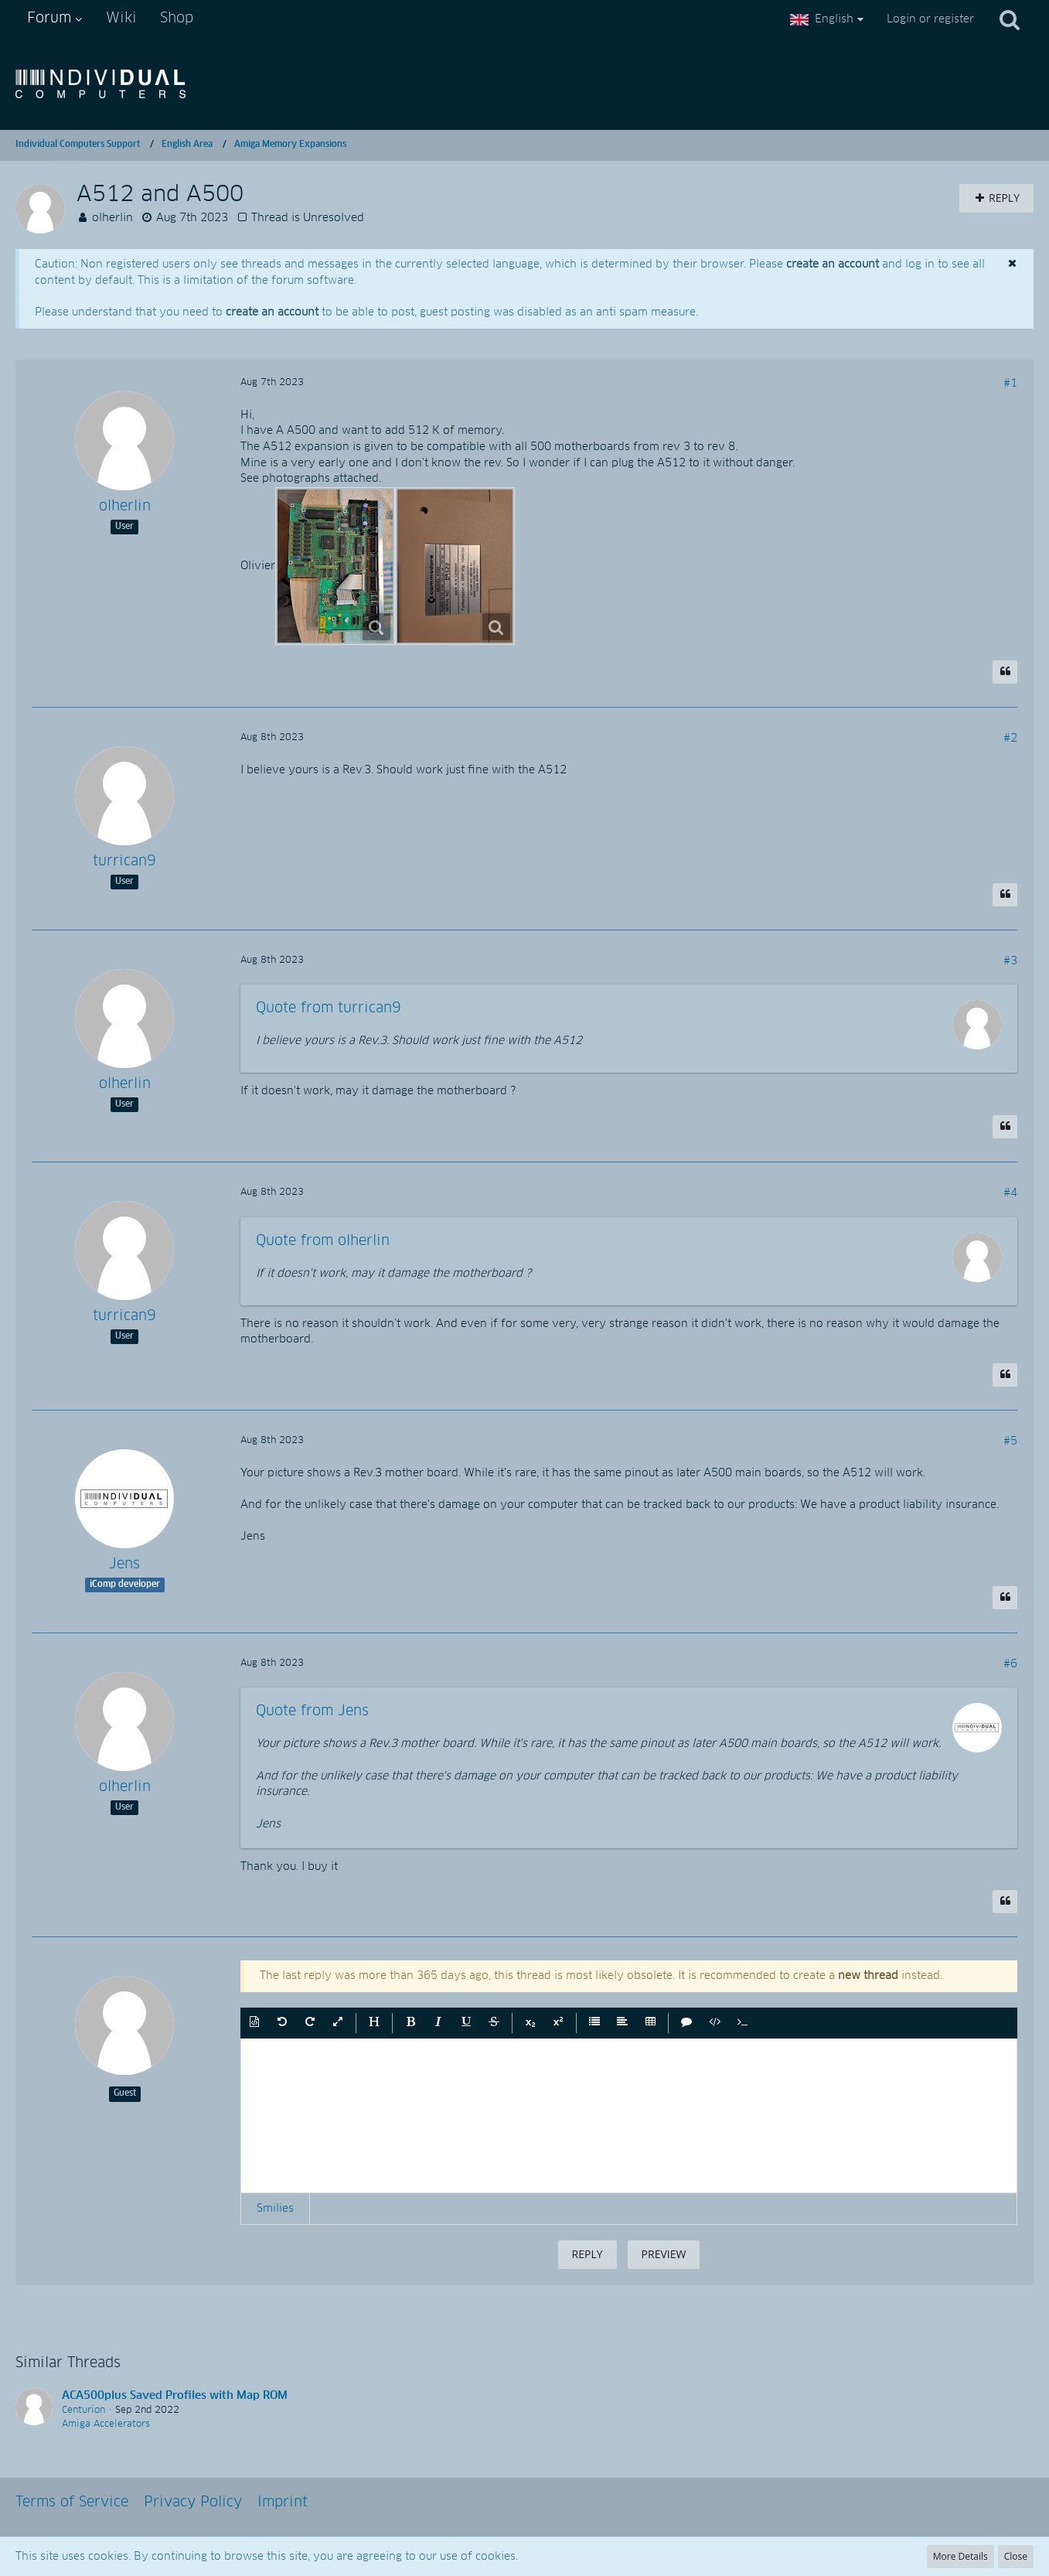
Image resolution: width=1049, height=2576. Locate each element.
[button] (254, 2023)
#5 (1010, 1441)
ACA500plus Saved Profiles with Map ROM (175, 2395)
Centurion (83, 2410)
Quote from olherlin (323, 1241)
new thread (868, 1975)
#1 (1010, 383)
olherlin (112, 218)
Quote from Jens (312, 1711)
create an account (832, 264)
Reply (587, 2254)
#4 (1010, 1193)
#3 (1010, 961)
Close (1015, 2556)
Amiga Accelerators (106, 2424)
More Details (960, 2556)
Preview (664, 2254)
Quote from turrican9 (328, 1008)
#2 (1010, 738)
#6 (1010, 1664)
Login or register (930, 19)
